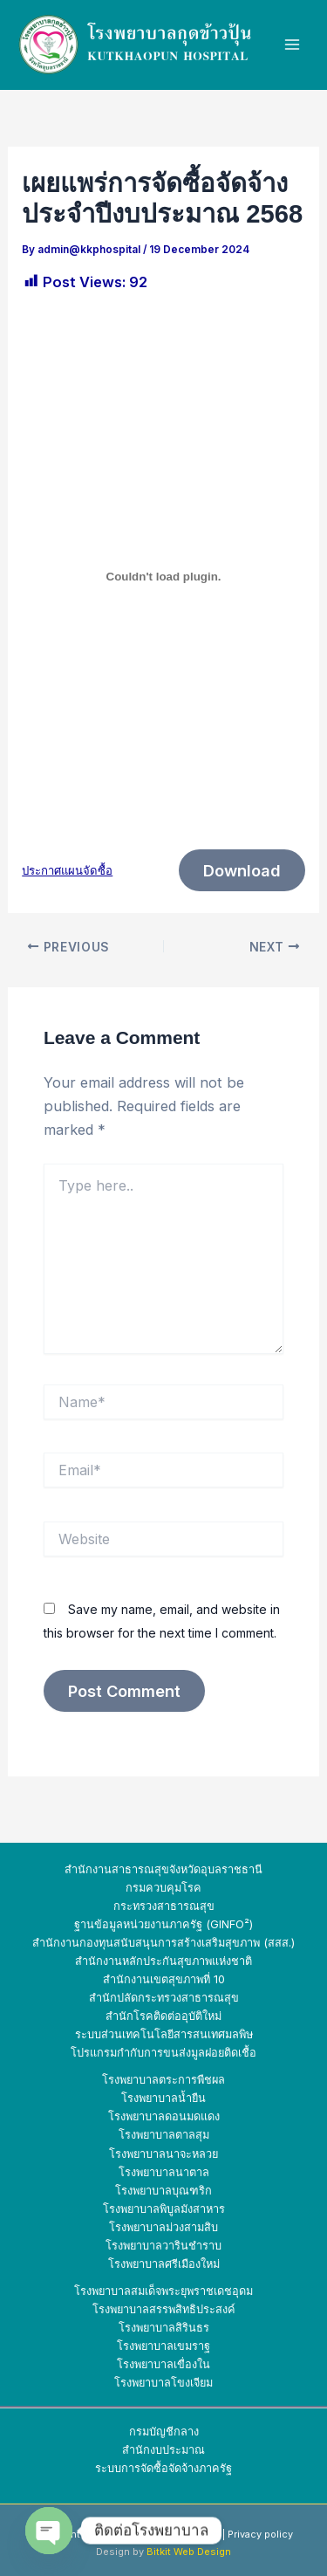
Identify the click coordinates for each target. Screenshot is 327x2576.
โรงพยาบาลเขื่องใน (163, 2364)
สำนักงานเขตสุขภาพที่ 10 (164, 1979)
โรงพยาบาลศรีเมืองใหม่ (164, 2263)
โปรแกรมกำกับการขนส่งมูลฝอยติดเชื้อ (163, 2052)
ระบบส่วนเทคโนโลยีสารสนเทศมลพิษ (164, 2034)
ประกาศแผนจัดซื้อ (67, 870)
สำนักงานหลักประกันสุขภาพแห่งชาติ (163, 1961)
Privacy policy (260, 2534)
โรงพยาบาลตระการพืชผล (163, 2079)
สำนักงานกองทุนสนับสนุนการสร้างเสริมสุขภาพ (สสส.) (163, 1942)
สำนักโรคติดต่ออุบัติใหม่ (163, 2016)
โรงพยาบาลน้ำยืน (163, 2098)
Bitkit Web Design (188, 2551)
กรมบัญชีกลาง (164, 2431)
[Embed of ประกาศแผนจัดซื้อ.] (163, 576)
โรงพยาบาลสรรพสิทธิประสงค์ (163, 2309)
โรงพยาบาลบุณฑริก (163, 2190)
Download (242, 870)
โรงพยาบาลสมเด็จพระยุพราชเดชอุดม (163, 2291)
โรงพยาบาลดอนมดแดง (164, 2116)
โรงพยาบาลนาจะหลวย (163, 2153)
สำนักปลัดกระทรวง (135, 1997)
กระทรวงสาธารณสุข (164, 1906)
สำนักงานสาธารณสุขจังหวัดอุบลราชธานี (163, 1869)
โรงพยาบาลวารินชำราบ (163, 2245)
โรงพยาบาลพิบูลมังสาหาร (164, 2208)
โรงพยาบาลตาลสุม (164, 2134)
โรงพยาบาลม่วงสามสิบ (163, 2227)
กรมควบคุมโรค (163, 1887)
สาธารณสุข (210, 1997)
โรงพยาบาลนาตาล (164, 2172)
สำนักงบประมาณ (163, 2449)
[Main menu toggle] (292, 45)
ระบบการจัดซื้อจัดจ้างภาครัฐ (163, 2468)
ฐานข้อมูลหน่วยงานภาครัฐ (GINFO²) (163, 1924)
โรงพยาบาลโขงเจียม (163, 2382)
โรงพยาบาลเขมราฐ (163, 2346)
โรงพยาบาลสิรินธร (164, 2327)
